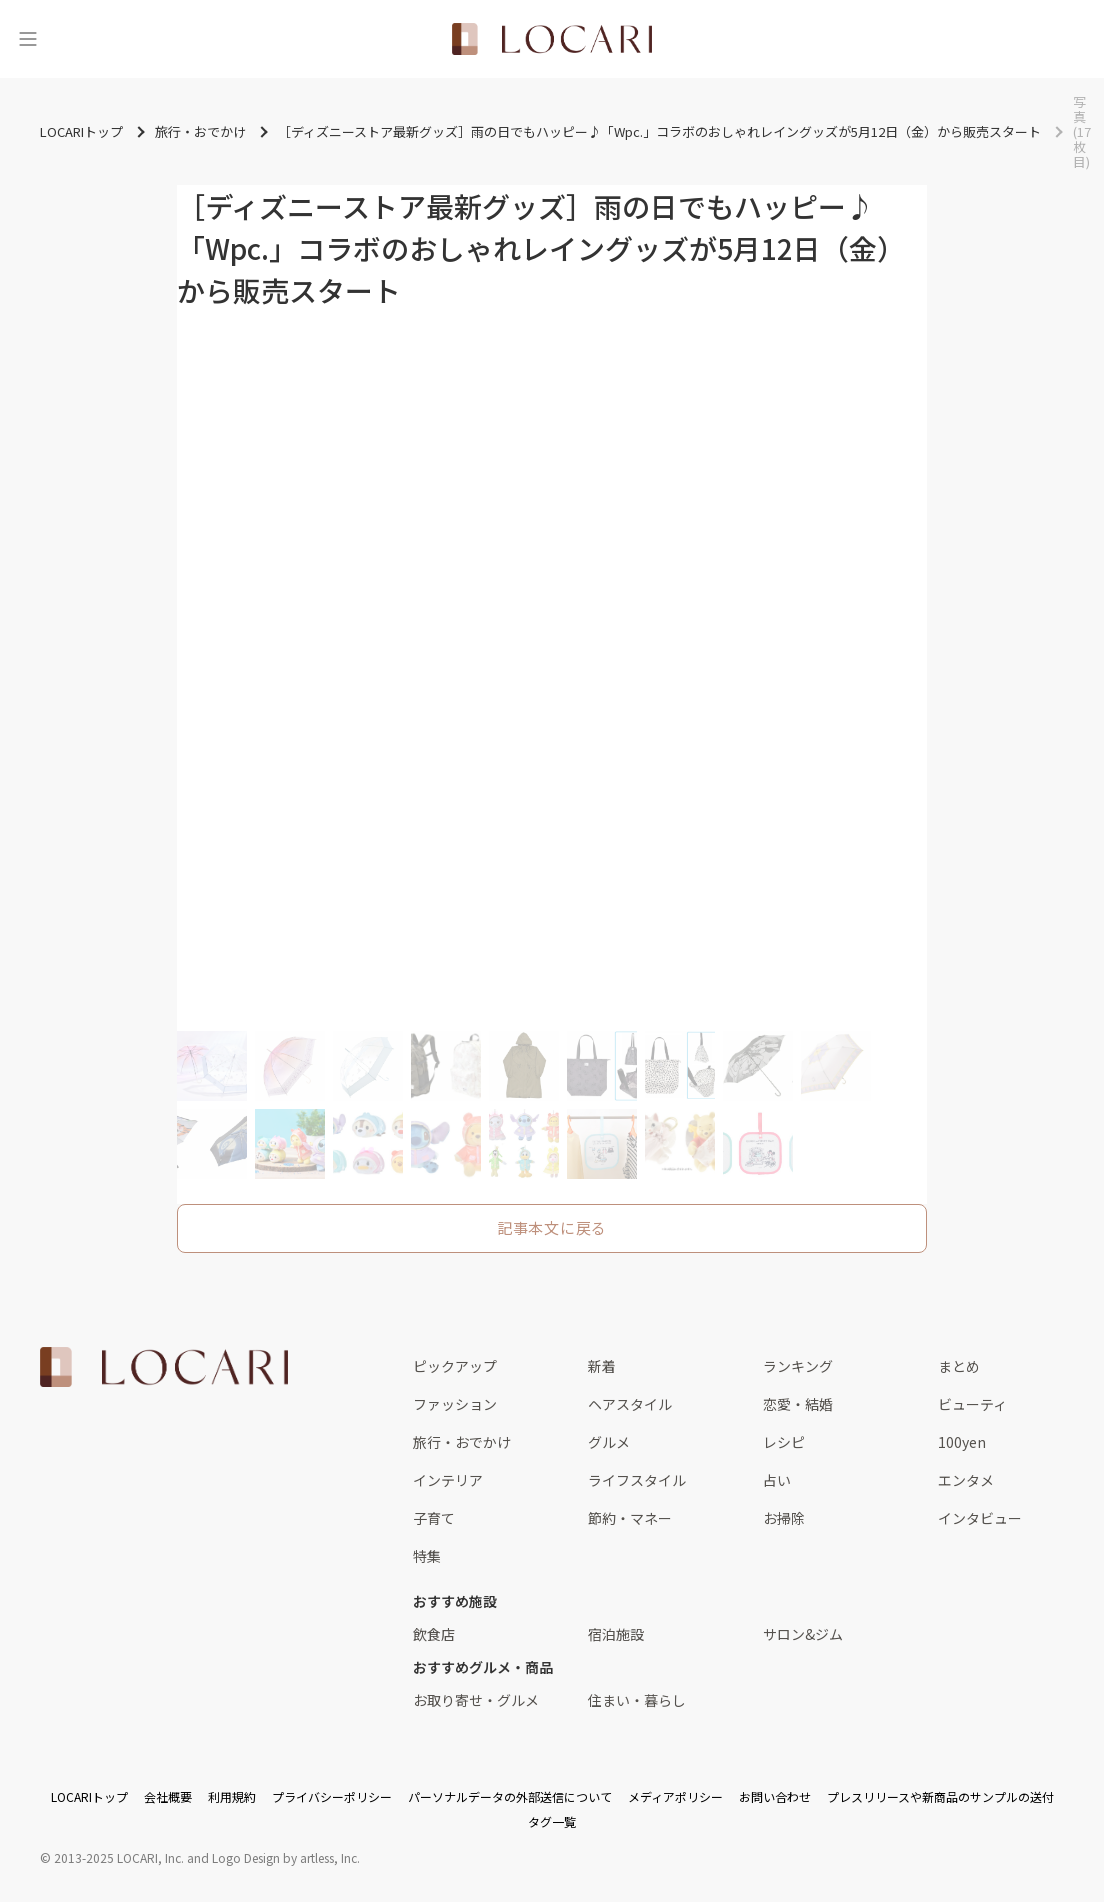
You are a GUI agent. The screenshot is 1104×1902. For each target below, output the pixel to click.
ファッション (455, 1404)
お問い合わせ (775, 1796)
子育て (434, 1518)
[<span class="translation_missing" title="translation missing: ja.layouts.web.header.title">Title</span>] (552, 39)
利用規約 (232, 1796)
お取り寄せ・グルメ (476, 1700)
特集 (427, 1556)
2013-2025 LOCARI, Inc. (119, 1857)
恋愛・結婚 (798, 1404)
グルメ (609, 1442)
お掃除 (784, 1518)
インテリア (448, 1480)
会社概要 (168, 1796)
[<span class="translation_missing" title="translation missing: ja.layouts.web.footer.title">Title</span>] (164, 1367)
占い (777, 1480)
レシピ (784, 1442)
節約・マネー (630, 1518)
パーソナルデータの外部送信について (510, 1796)
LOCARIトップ (89, 1796)
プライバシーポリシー (332, 1796)
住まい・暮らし (637, 1700)
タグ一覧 (552, 1821)
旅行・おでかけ (462, 1442)
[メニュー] (28, 39)
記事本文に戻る (552, 1227)
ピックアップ (455, 1366)
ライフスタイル (637, 1480)
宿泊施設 (616, 1634)
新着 (602, 1366)
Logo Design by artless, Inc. (286, 1857)
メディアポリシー (675, 1796)
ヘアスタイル (630, 1404)
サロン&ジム (803, 1634)
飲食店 (434, 1634)
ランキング (798, 1366)
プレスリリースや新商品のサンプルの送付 (940, 1796)
